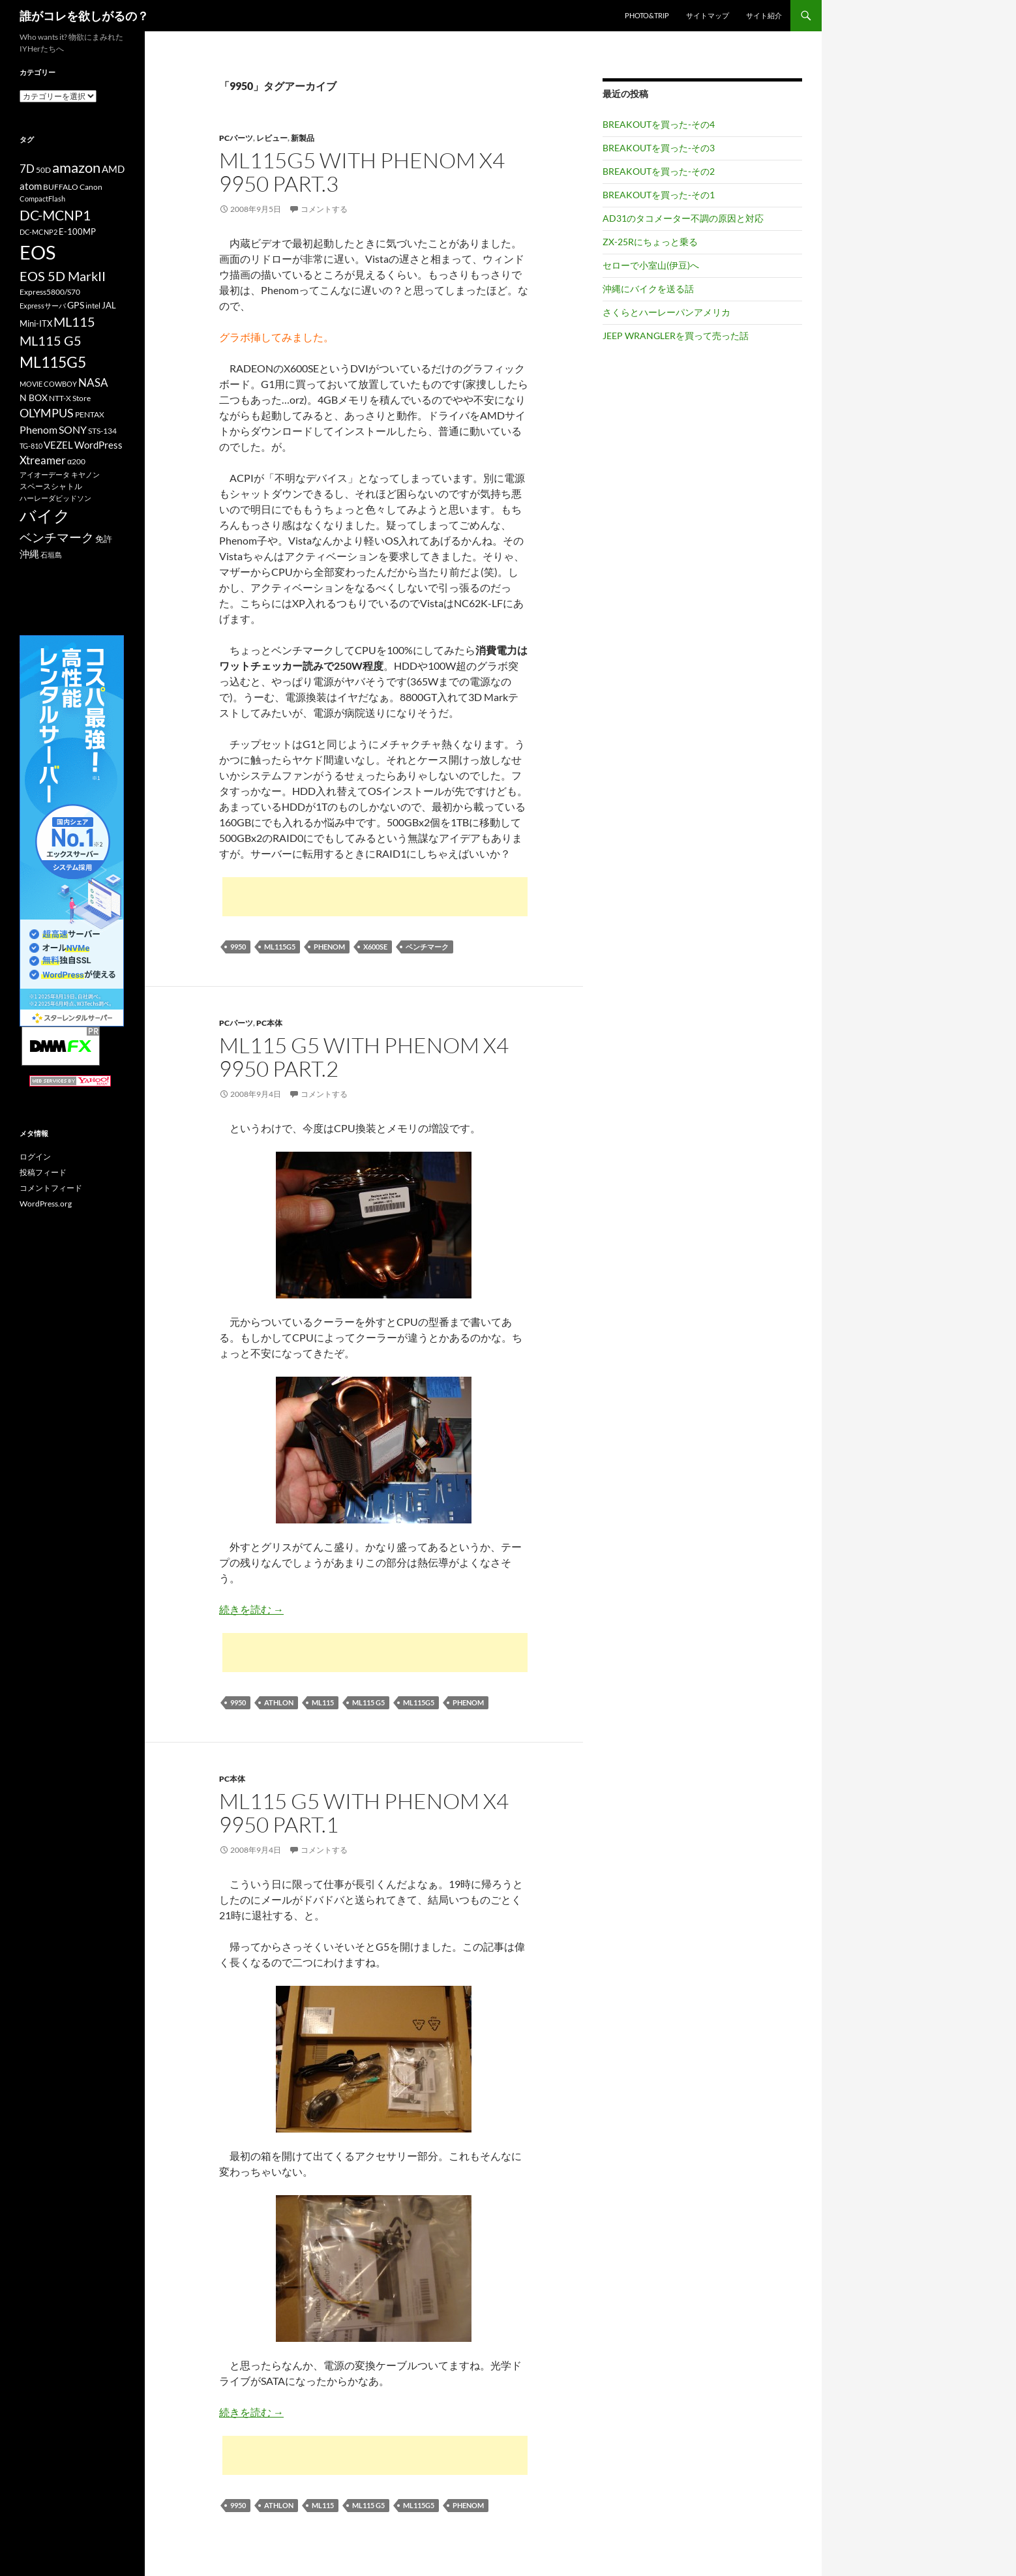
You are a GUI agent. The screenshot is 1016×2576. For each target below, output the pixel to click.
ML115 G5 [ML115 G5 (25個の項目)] (51, 340)
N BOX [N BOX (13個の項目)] (34, 397)
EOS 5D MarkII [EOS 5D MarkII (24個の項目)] (63, 276)
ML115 (323, 1702)
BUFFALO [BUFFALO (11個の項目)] (60, 187)
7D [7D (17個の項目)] (27, 168)
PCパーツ (236, 138)
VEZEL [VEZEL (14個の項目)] (58, 445)
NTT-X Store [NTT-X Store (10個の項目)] (70, 398)
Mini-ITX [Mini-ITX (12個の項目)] (36, 323)
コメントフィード (51, 1188)
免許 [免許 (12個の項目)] (103, 538)
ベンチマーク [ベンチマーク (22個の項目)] (57, 537)
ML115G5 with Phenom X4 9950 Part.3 (362, 172)
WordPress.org (46, 1203)
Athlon (278, 1702)
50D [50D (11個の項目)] (43, 170)
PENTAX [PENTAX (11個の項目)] (89, 414)
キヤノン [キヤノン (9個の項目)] (85, 474)
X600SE (375, 946)
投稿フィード (43, 1172)
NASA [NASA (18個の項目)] (93, 382)
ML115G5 (279, 946)
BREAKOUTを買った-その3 (659, 147)
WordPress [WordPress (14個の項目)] (98, 445)
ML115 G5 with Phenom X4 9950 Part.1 (364, 1813)
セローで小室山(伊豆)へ (651, 265)
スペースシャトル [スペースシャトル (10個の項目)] (51, 486)
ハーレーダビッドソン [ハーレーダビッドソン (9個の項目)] (55, 498)
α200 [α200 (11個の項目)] (76, 461)
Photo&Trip (647, 15)
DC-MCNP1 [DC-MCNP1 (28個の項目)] (55, 215)
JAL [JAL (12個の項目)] (109, 305)
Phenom (329, 946)
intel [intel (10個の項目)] (92, 305)
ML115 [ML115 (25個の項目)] (74, 321)
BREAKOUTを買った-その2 (659, 171)
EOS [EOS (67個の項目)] (37, 252)
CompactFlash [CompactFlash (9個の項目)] (42, 198)
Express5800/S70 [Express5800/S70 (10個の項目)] (50, 292)
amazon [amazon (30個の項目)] (76, 167)
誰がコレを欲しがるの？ (84, 15)
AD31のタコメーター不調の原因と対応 (683, 218)
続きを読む (251, 1609)
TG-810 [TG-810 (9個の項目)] (31, 446)
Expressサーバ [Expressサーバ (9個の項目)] (43, 305)
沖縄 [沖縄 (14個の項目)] (29, 554)
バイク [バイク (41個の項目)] (45, 515)
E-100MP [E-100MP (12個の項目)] (77, 231)
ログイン (35, 1156)
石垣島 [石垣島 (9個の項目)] (51, 554)
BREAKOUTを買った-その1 (659, 194)
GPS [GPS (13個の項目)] (75, 304)
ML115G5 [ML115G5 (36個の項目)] (53, 362)
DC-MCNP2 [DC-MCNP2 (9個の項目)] (38, 232)
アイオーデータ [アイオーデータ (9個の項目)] (45, 474)
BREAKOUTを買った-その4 (659, 124)
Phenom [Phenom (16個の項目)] (38, 429)
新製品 (302, 138)
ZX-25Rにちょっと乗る (650, 241)
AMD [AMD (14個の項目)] (113, 169)
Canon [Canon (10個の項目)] (91, 187)
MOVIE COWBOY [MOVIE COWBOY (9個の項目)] (48, 384)
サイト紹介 (764, 15)
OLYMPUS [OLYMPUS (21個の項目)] (47, 413)
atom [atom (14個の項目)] (31, 186)
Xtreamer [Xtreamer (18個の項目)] (43, 460)
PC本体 (269, 1023)
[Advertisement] (375, 896)
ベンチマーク (427, 946)
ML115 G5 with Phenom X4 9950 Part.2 (364, 1057)
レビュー (272, 138)
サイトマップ (707, 15)
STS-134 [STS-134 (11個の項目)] (102, 431)
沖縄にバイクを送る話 (648, 288)
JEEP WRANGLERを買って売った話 (676, 335)
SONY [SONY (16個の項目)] (73, 429)
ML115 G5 (368, 1702)
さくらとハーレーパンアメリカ (666, 312)
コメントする (324, 209)
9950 (238, 946)
